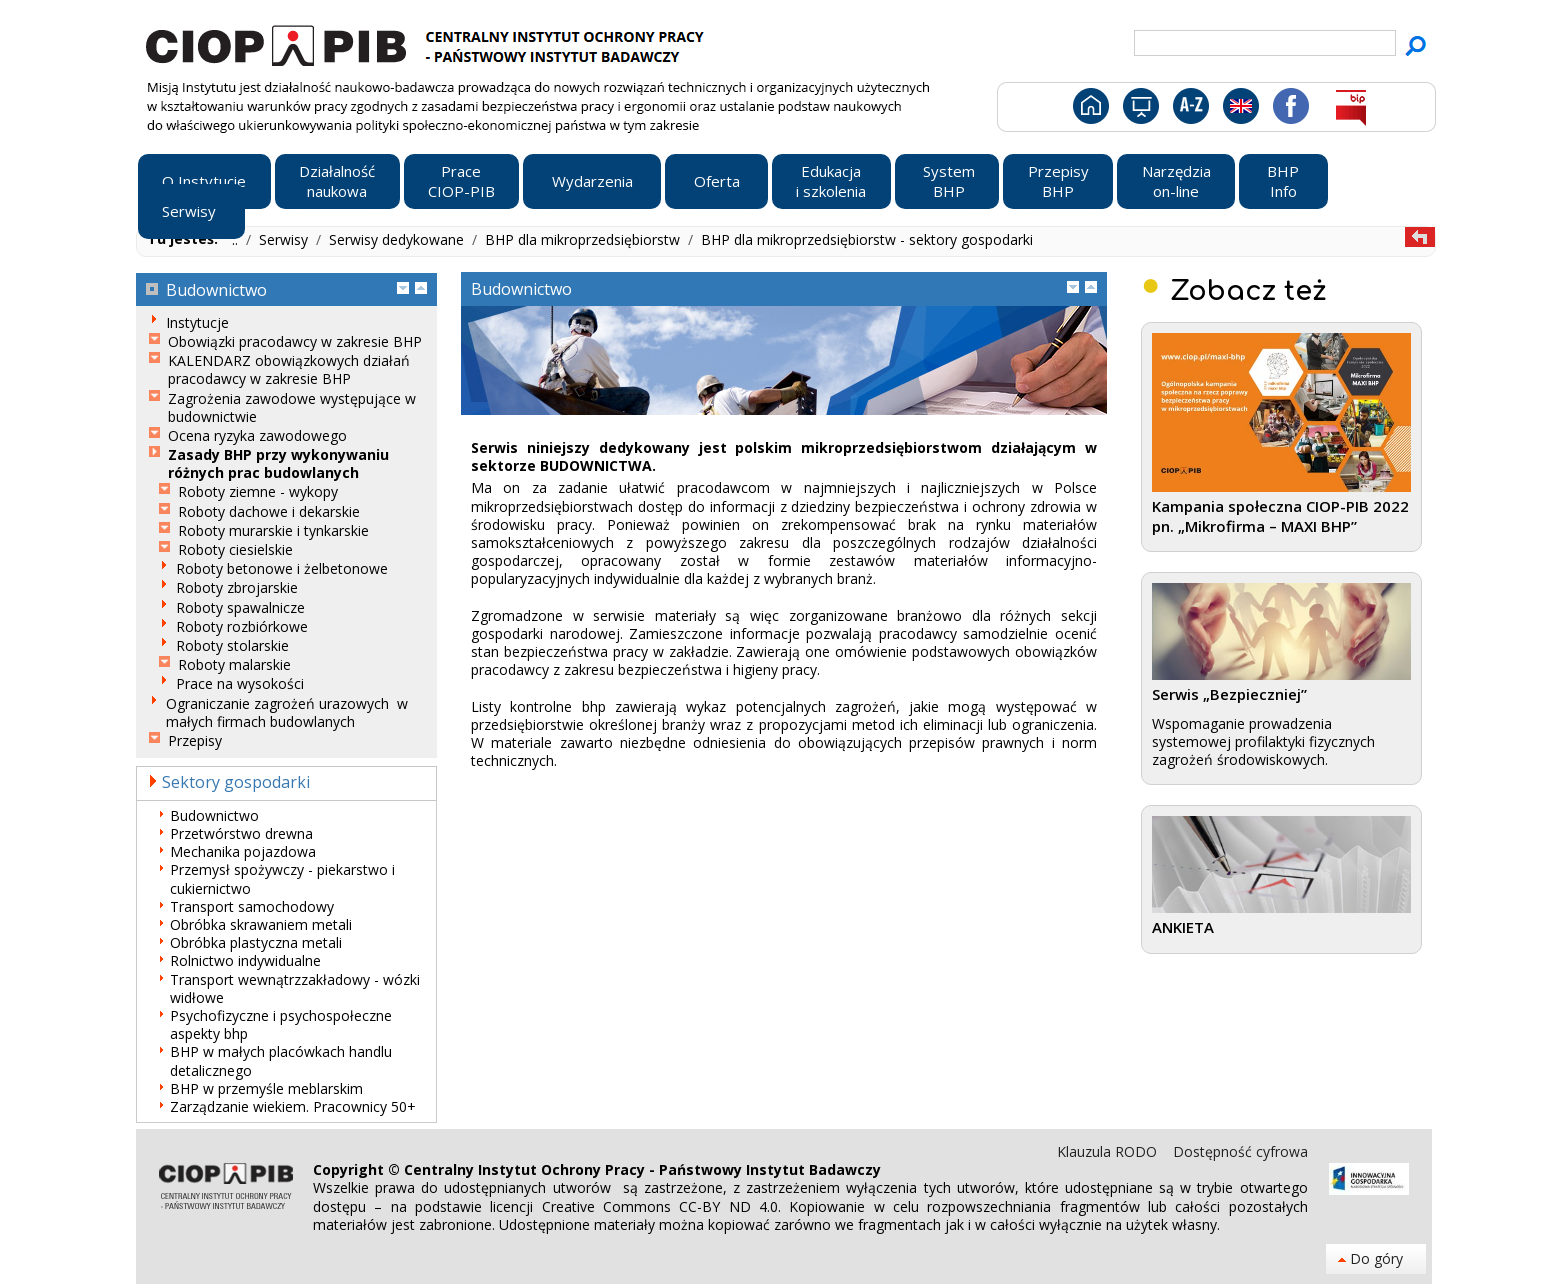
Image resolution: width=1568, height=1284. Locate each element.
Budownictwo (214, 816)
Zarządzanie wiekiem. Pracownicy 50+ (293, 1107)
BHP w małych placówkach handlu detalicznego (281, 1061)
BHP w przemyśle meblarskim (266, 1089)
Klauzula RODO (1109, 1151)
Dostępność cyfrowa (1240, 1151)
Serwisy (285, 239)
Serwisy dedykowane (398, 239)
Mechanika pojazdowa (243, 852)
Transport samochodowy (252, 907)
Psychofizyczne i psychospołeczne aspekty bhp (281, 1025)
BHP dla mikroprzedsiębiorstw (584, 239)
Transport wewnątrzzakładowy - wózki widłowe (295, 989)
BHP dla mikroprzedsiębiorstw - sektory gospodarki (867, 239)
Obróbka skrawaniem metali (261, 925)
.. (237, 239)
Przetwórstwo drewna (241, 834)
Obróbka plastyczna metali (256, 943)
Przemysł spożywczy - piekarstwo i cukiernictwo (282, 879)
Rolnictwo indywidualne (245, 961)
